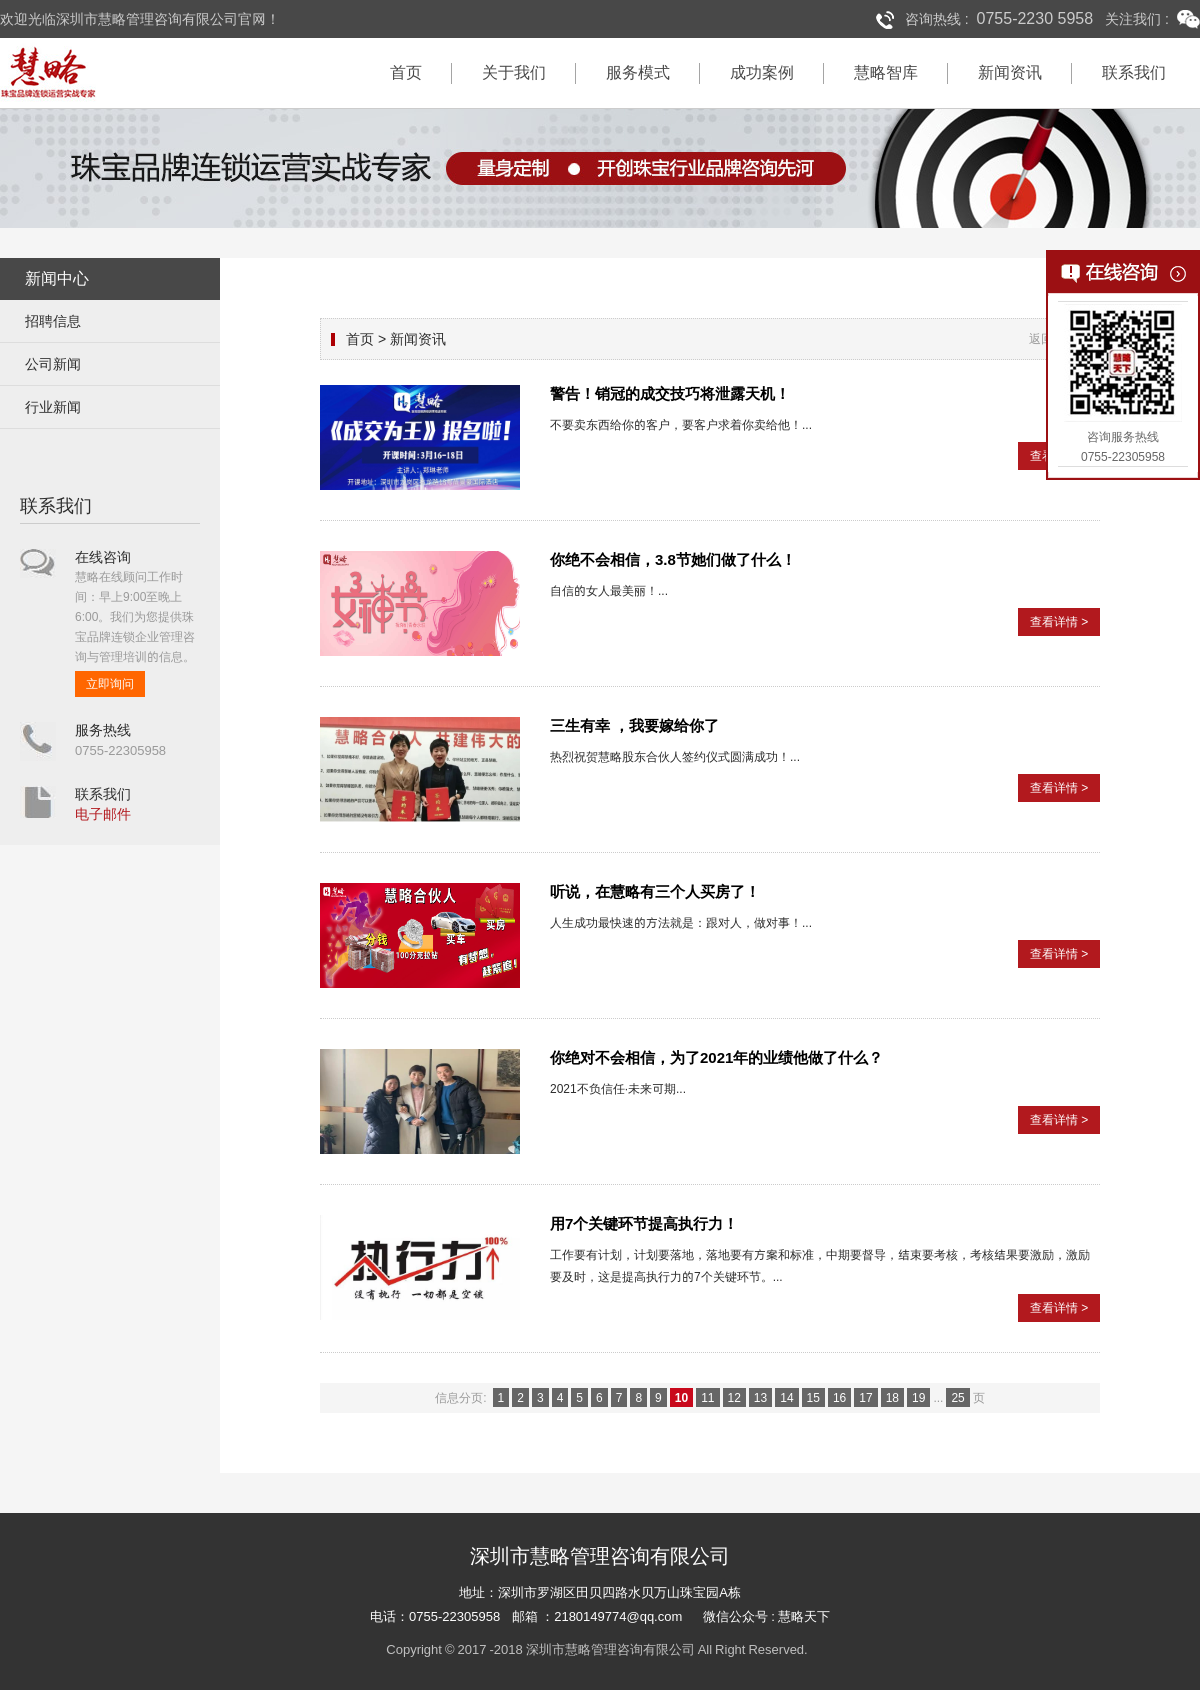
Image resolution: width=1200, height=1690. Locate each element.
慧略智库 (886, 72)
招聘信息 (53, 321)
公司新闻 (53, 364)
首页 (406, 72)
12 (734, 1397)
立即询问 (110, 684)
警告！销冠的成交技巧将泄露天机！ (670, 393)
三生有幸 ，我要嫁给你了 (634, 725)
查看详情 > (1059, 622)
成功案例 (762, 72)
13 (760, 1397)
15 (813, 1397)
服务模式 (638, 72)
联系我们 (1134, 72)
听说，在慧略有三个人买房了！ (655, 891)
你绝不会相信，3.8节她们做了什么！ (673, 559)
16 (839, 1397)
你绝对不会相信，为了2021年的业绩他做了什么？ (716, 1057)
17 (865, 1397)
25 (957, 1397)
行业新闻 (53, 407)
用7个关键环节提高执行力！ (644, 1223)
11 (707, 1397)
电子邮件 (103, 814)
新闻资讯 (1010, 72)
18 (892, 1397)
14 (786, 1397)
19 (918, 1397)
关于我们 (514, 72)
